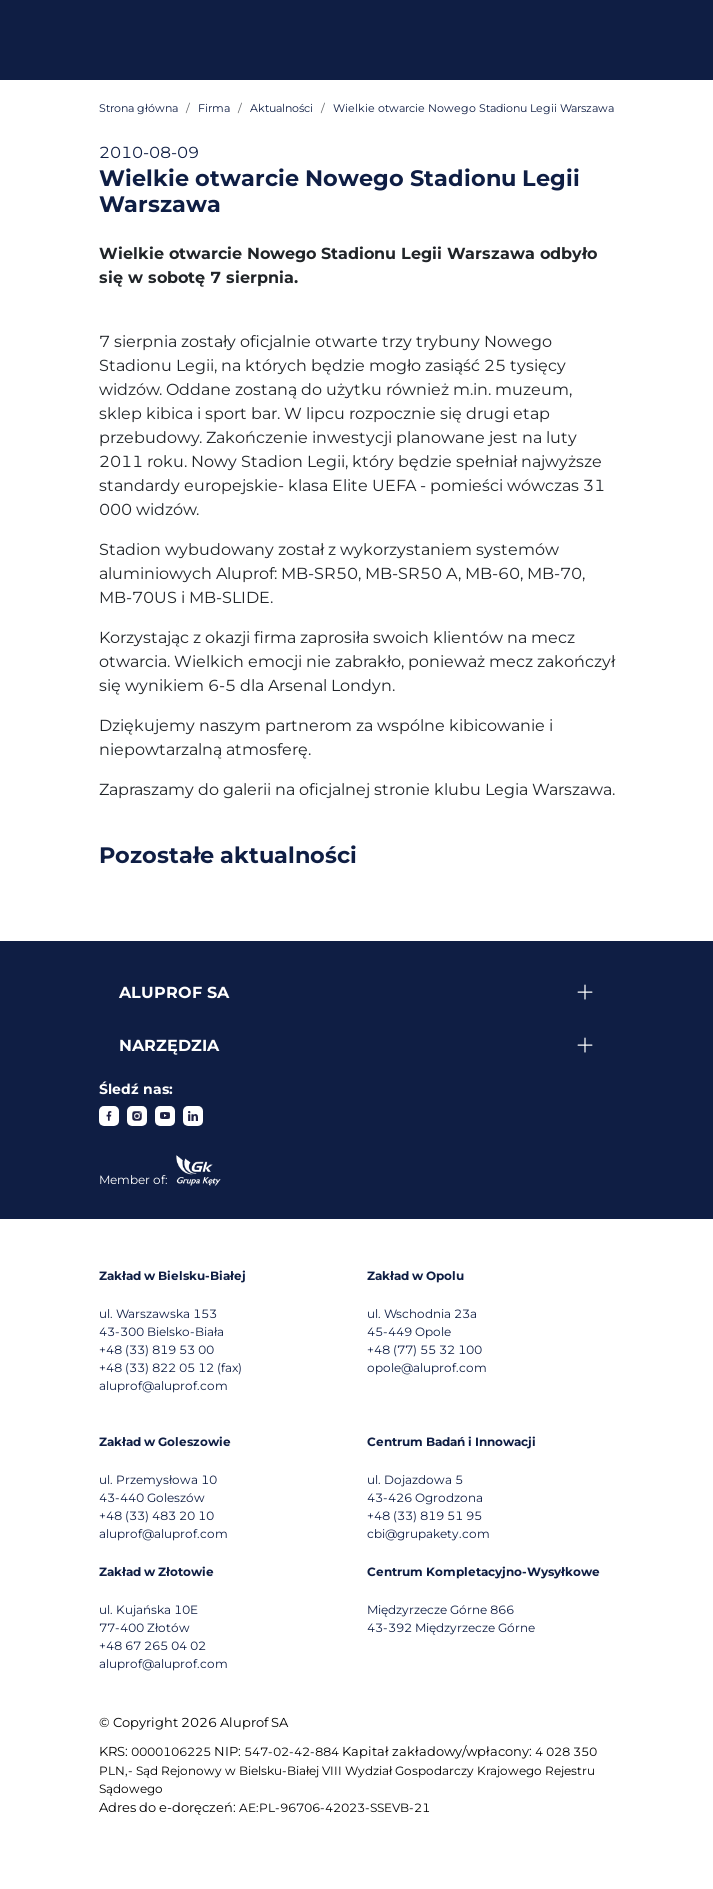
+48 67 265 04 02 (152, 1645)
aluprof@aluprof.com (163, 1385)
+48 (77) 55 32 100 (424, 1349)
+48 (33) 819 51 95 (424, 1515)
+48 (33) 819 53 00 (156, 1349)
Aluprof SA (174, 992)
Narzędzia (169, 1045)
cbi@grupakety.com (428, 1533)
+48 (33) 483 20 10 (156, 1515)
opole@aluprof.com (427, 1367)
